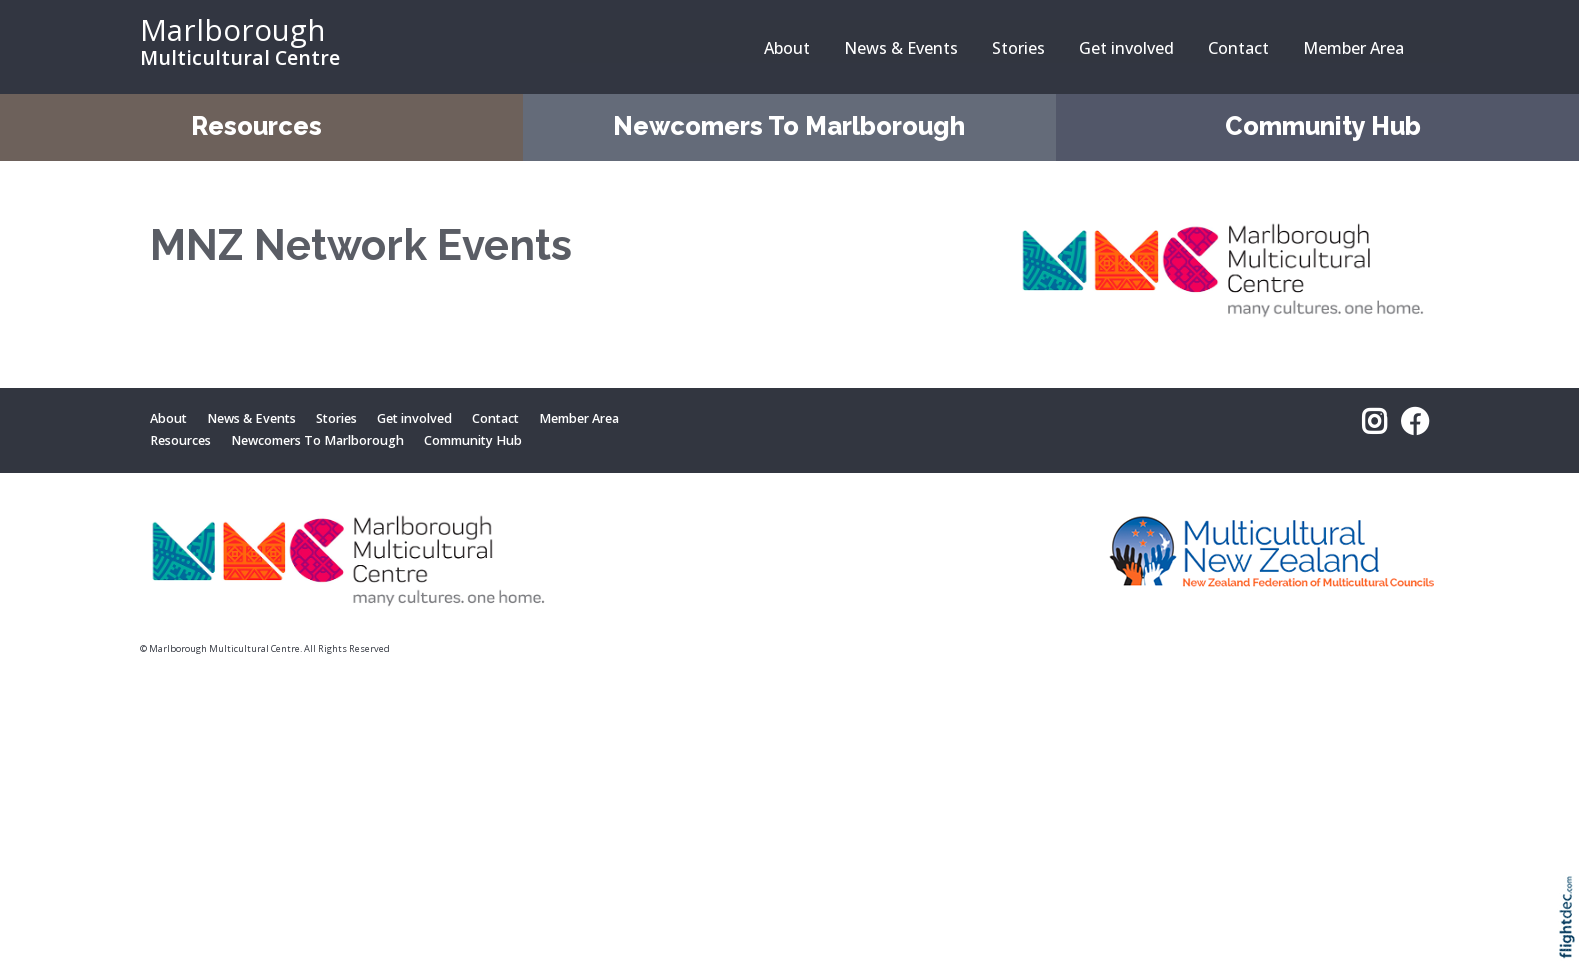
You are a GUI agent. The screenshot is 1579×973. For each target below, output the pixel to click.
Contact (1238, 48)
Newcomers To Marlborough (789, 126)
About (787, 48)
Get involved (1126, 48)
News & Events (901, 48)
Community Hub (1323, 126)
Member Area (1353, 48)
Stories (1018, 48)
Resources (256, 126)
